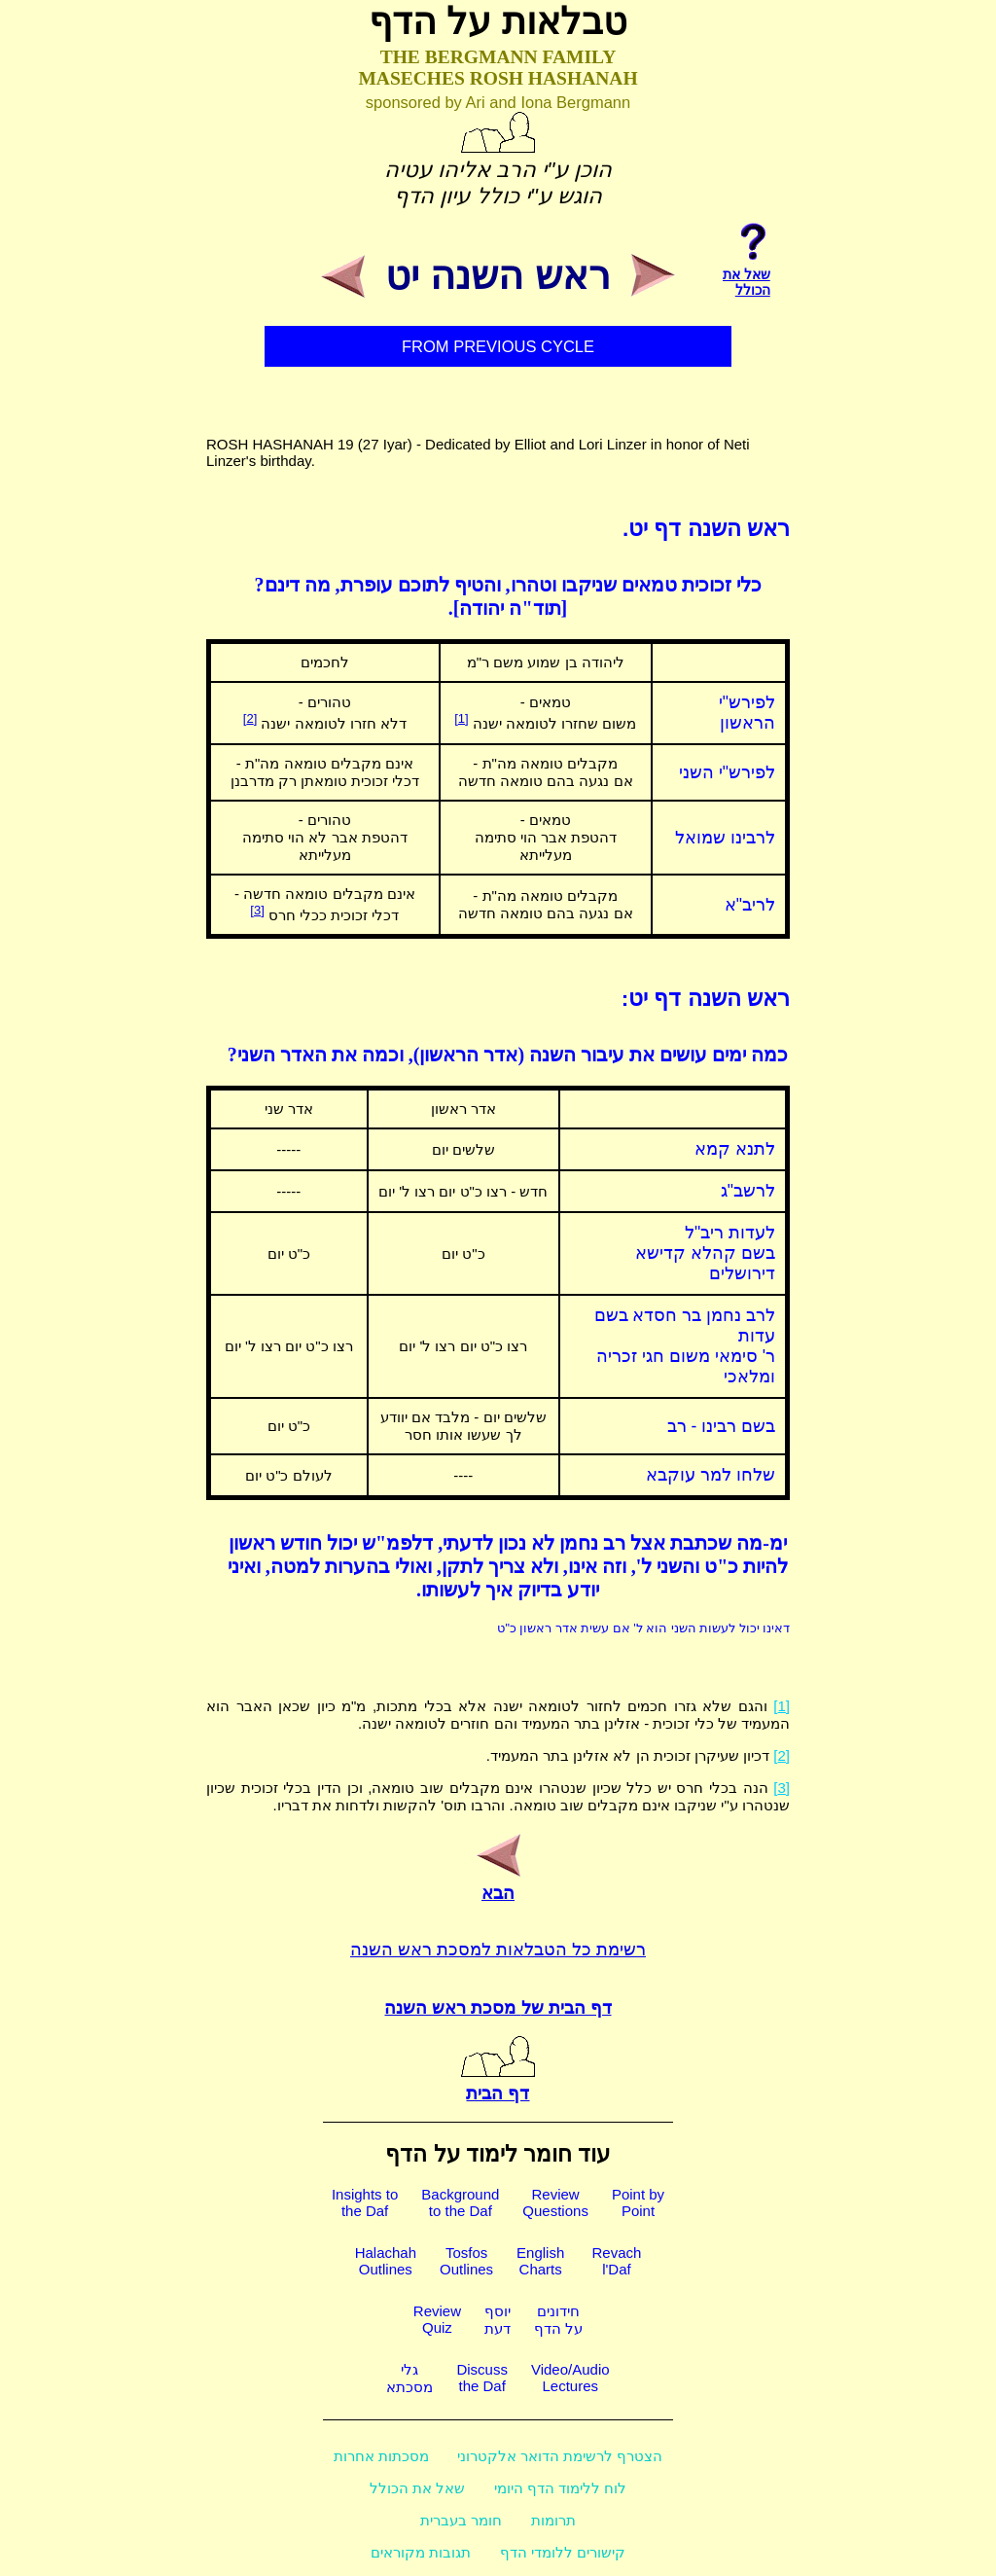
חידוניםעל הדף (558, 2320)
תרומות (553, 2520)
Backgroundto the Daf (460, 2202)
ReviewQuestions (555, 2202)
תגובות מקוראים (421, 2552)
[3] (257, 910)
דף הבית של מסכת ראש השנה (497, 2008)
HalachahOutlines (385, 2260)
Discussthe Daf (482, 2377)
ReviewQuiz (437, 2319)
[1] (461, 718)
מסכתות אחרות (381, 2456)
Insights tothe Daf (365, 2202)
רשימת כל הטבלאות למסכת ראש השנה (498, 1949)
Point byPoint (638, 2202)
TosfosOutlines (466, 2260)
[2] (250, 718)
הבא (498, 1882)
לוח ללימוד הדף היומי (560, 2488)
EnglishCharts (540, 2260)
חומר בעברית (461, 2520)
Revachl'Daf (616, 2260)
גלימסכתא (409, 2378)
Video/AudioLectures (570, 2377)
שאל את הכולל (417, 2488)
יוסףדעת (497, 2320)
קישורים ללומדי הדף (562, 2552)
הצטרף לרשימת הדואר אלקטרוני (560, 2456)
